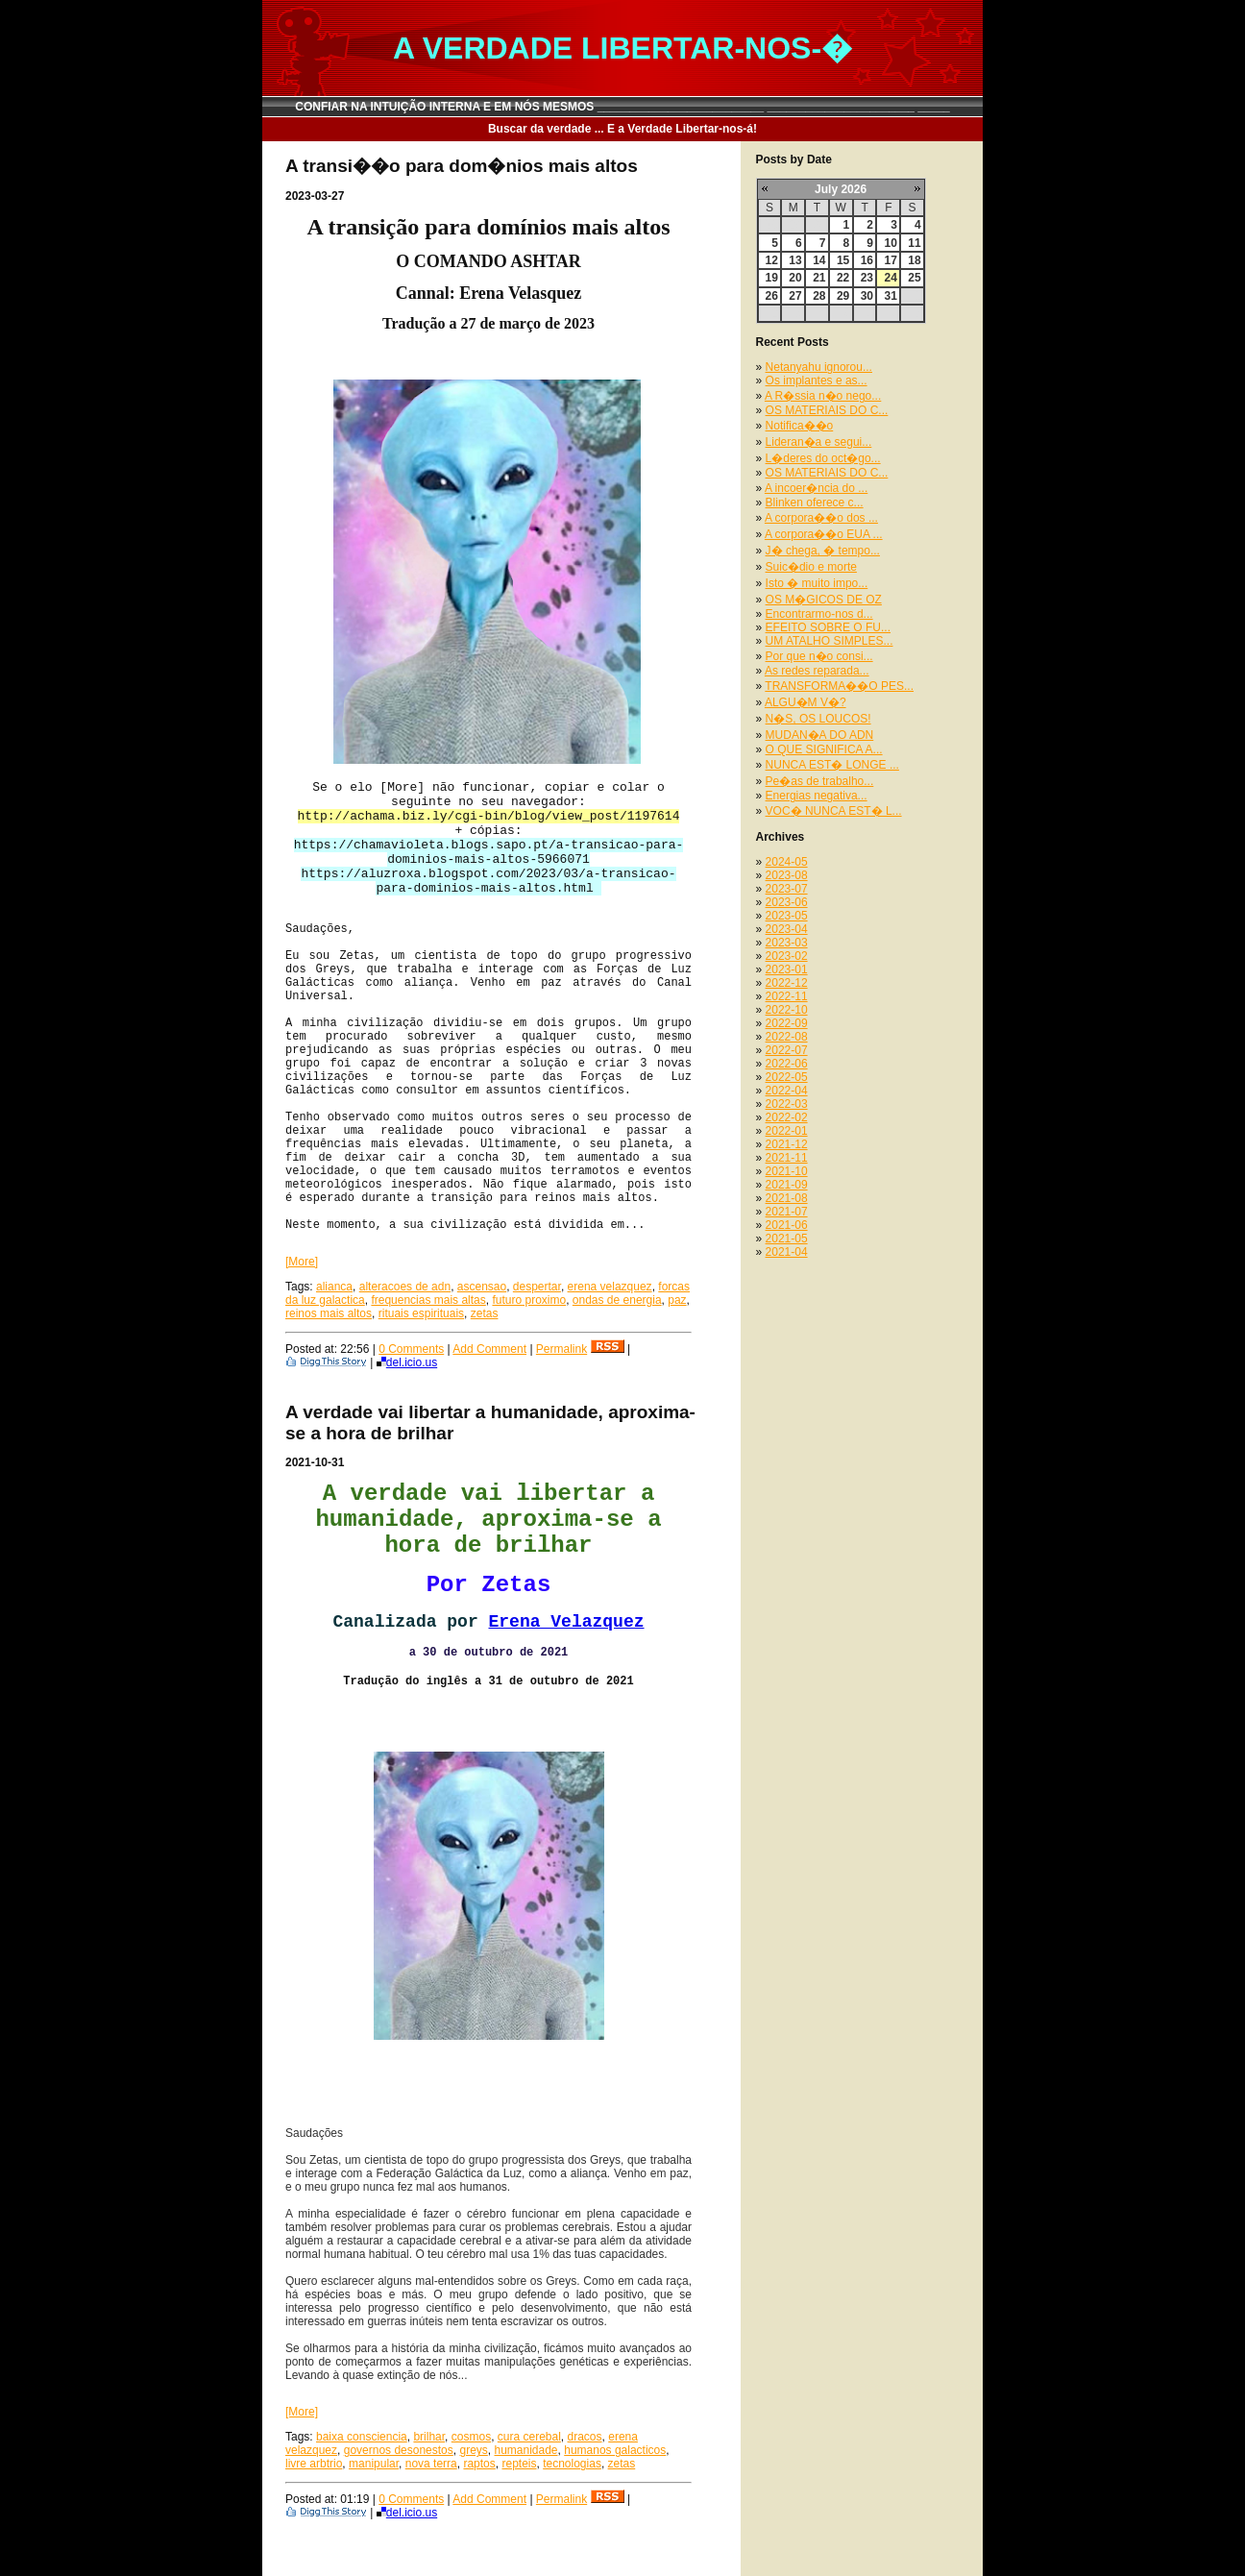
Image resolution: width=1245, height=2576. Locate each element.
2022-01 (787, 1131)
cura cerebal (529, 2436)
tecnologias (572, 2463)
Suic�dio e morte (811, 567)
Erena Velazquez (567, 1621)
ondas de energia (617, 1300)
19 (772, 277)
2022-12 (787, 983)
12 (772, 260)
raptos (479, 2463)
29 (843, 296)
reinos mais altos (328, 1313)
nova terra (431, 2463)
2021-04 (787, 1252)
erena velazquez (610, 1286)
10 (890, 243)
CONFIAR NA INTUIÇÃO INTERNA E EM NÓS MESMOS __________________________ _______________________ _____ (622, 106)
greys (473, 2450)
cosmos (471, 2436)
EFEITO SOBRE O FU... (828, 627)
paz (677, 1300)
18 (914, 260)
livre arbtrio (313, 2463)
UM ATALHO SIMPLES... (829, 641)
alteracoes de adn (405, 1286)
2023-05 (787, 915)
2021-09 (787, 1184)
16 (867, 260)
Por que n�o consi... (819, 656)
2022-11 (787, 996)
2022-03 (787, 1104)
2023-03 (787, 942)
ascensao (481, 1286)
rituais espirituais (421, 1313)
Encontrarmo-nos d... (819, 614)
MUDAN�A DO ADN (820, 735)
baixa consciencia (361, 2436)
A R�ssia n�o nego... (823, 396)
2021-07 (787, 1211)
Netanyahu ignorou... (819, 367)
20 (795, 277)
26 (772, 296)
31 (890, 296)
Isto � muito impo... (817, 583)
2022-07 (787, 1050)
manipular (374, 2463)
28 (819, 296)
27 (795, 296)
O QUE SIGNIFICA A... (824, 749)
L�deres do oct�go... (823, 458)
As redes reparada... (817, 670)
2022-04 (787, 1090)
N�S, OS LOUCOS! (818, 718)
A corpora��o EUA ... (824, 534)
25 (914, 277)
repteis (518, 2463)
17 (890, 260)
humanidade (525, 2450)
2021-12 (787, 1144)
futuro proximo (529, 1300)
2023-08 (787, 875)
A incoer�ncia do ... (816, 488)
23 (867, 277)
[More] (301, 1261)
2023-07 (787, 888)
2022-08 (787, 1036)
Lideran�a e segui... (819, 442)
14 (819, 260)
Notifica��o (800, 425)
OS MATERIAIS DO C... (827, 410)
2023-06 (787, 902)
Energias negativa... (816, 795)
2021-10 (787, 1171)
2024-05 (787, 862)
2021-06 (787, 1225)
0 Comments (411, 1349)
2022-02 (787, 1117)
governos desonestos (398, 2450)
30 (867, 296)
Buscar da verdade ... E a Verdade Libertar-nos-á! (622, 128)
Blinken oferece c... (815, 502)
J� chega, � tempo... (823, 550)
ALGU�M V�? (805, 702)
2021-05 (787, 1238)
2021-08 (787, 1198)
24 (890, 277)
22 (843, 277)
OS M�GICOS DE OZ (824, 599)
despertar (537, 1286)
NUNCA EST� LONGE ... (832, 765)
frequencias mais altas (428, 1300)
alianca (334, 1286)
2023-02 (787, 956)
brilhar (429, 2436)
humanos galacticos (615, 2450)
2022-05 (787, 1077)
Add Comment (489, 1349)
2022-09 (787, 1023)
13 (795, 260)
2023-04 (787, 929)
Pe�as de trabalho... (820, 781)
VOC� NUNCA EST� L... (834, 811)
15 (843, 260)
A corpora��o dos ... (821, 518)
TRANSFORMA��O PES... (839, 686)
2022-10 (787, 1010)
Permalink (561, 1349)
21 (819, 277)
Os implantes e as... (816, 380)
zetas (485, 1313)
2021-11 (787, 1158)
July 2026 (841, 189)
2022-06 (787, 1063)
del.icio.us (407, 1362)
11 (914, 243)
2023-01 (787, 969)
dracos (585, 2436)
